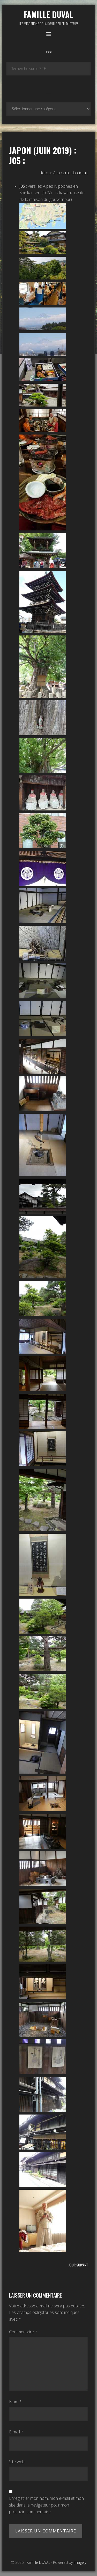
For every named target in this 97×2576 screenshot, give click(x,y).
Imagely (80, 2562)
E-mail (16, 2432)
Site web (17, 2462)
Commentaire (23, 2332)
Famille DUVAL (48, 14)
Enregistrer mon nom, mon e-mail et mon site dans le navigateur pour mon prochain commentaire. (46, 2504)
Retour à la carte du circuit (64, 173)
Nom (15, 2402)
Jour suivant (78, 2264)
